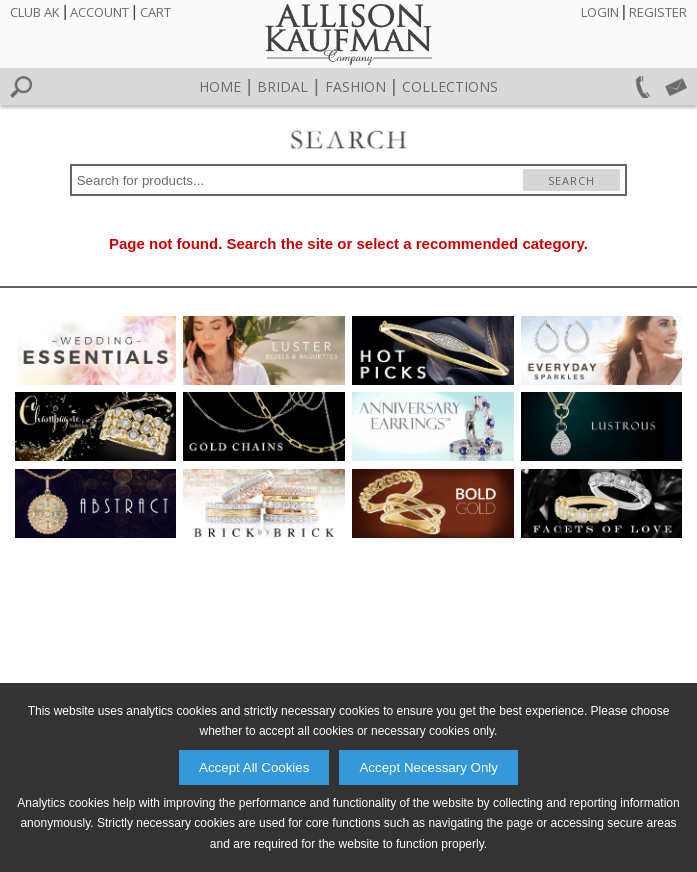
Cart (155, 12)
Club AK (35, 12)
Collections (450, 86)
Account (99, 12)
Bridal (282, 86)
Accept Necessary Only (428, 767)
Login (600, 12)
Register (658, 12)
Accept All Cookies (254, 767)
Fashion (355, 86)
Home (220, 86)
